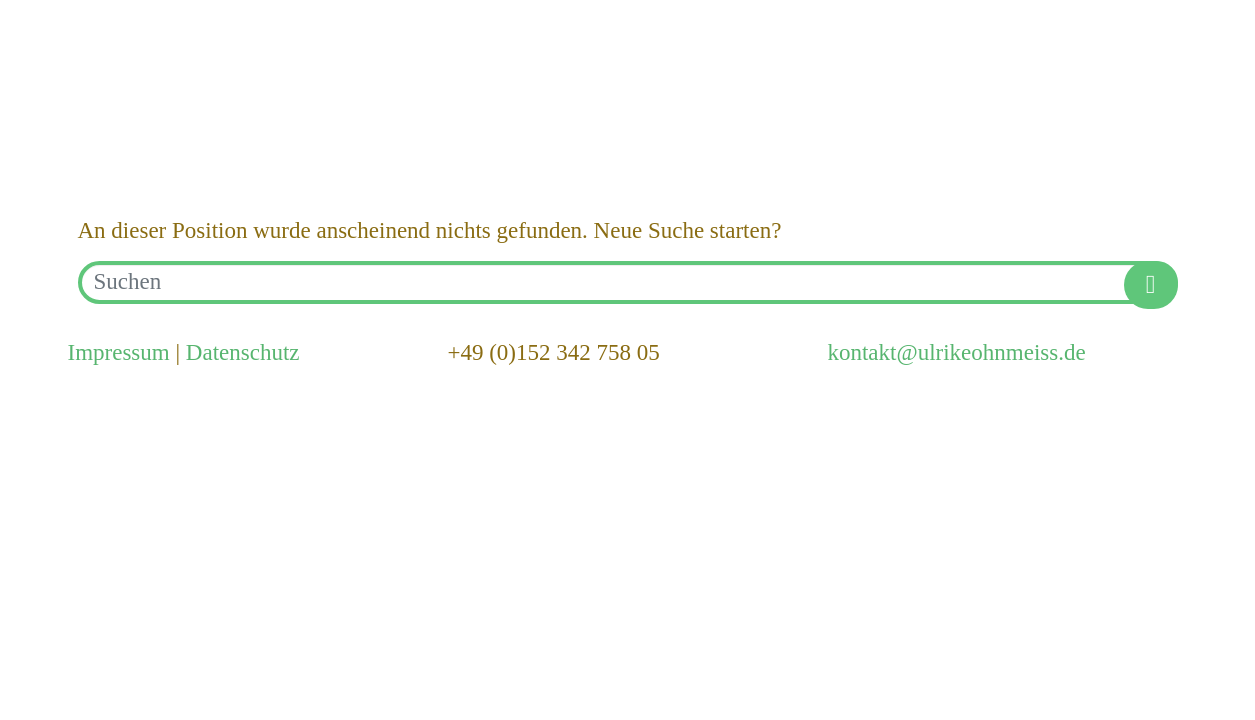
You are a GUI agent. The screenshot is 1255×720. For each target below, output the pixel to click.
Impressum (119, 352)
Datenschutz (243, 352)
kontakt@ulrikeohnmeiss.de (956, 352)
